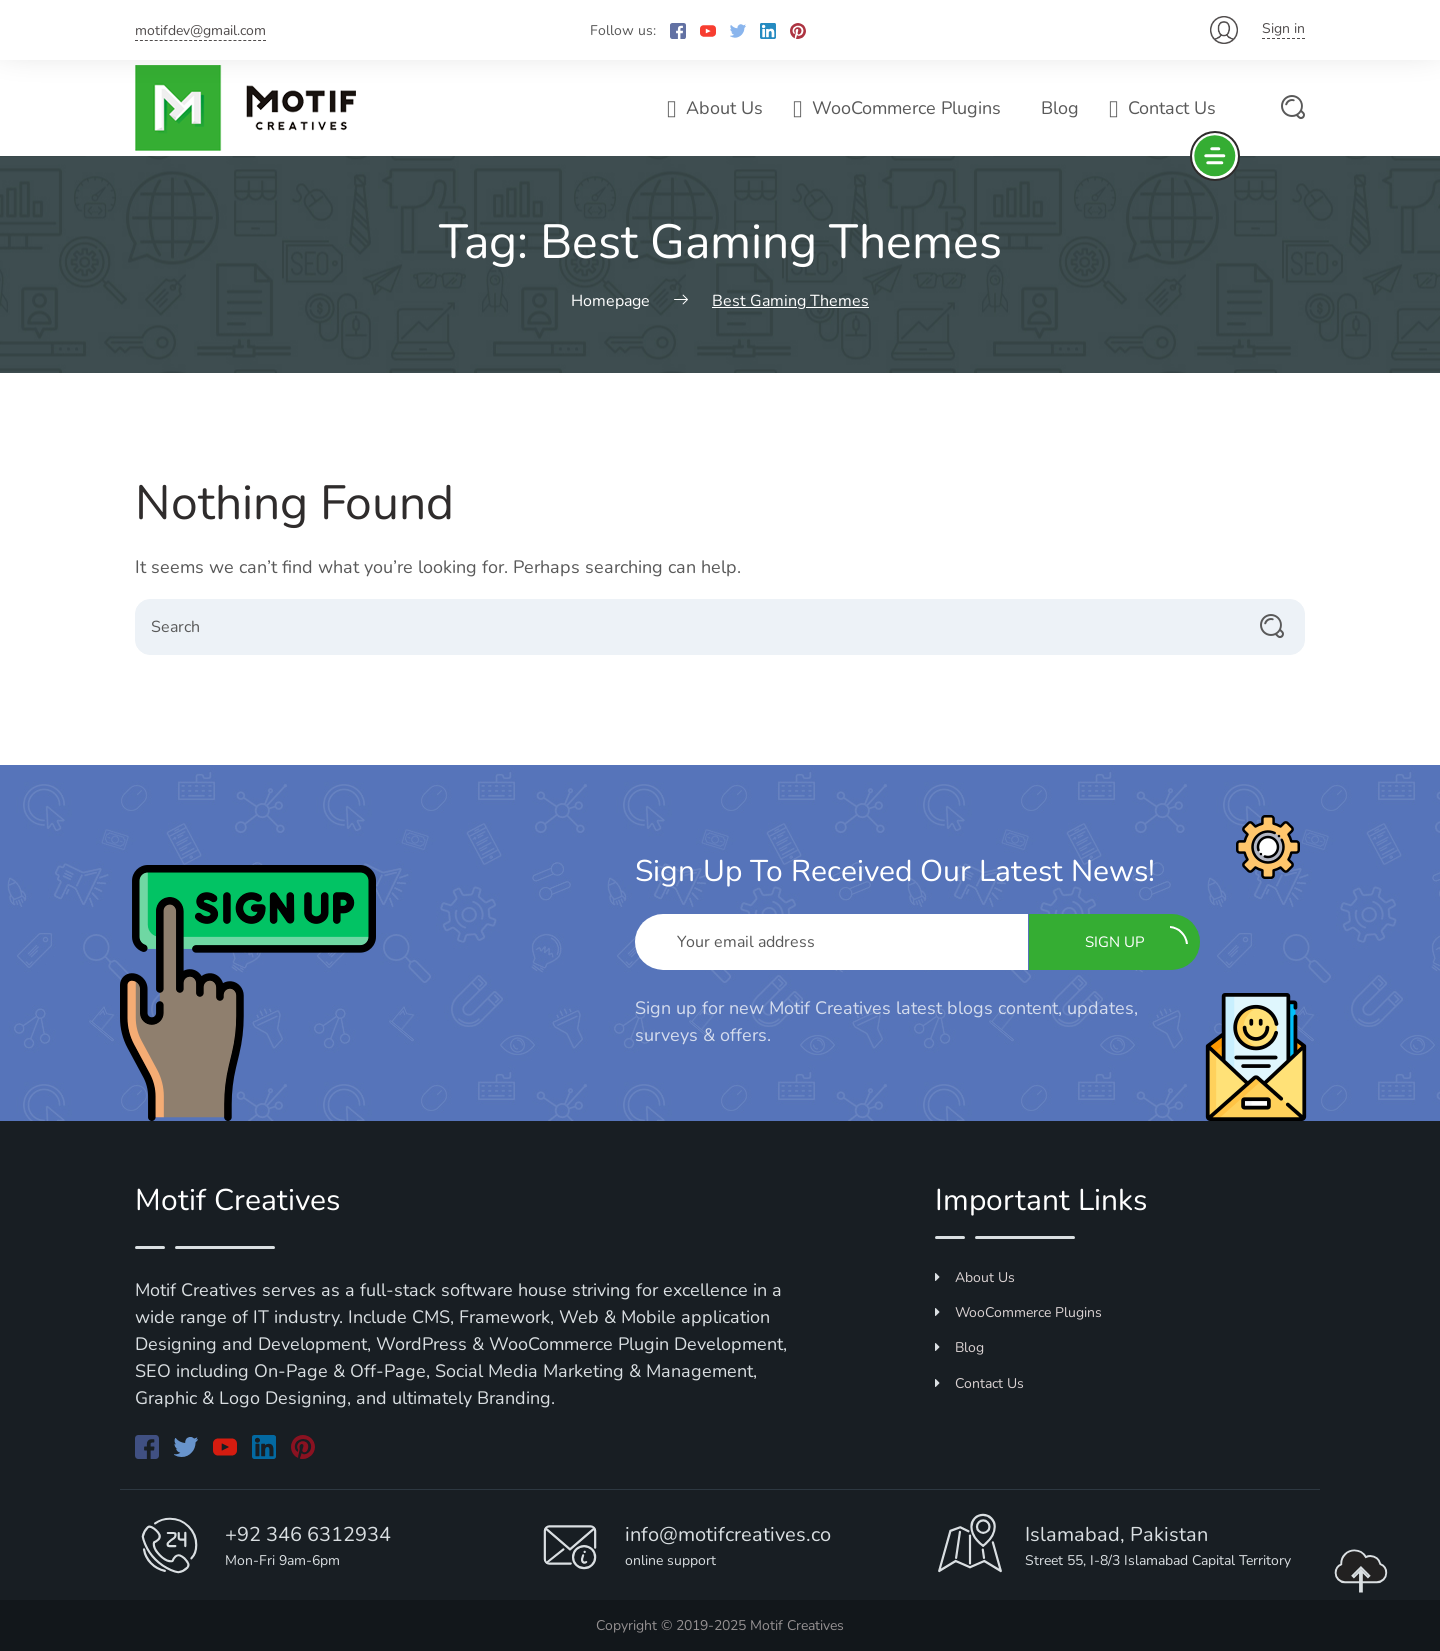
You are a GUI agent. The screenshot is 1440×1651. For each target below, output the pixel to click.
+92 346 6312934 (308, 1534)
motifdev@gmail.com (200, 30)
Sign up (1137, 939)
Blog (1060, 108)
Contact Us (1162, 108)
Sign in (1283, 28)
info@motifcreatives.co (728, 1534)
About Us (715, 108)
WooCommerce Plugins (897, 108)
